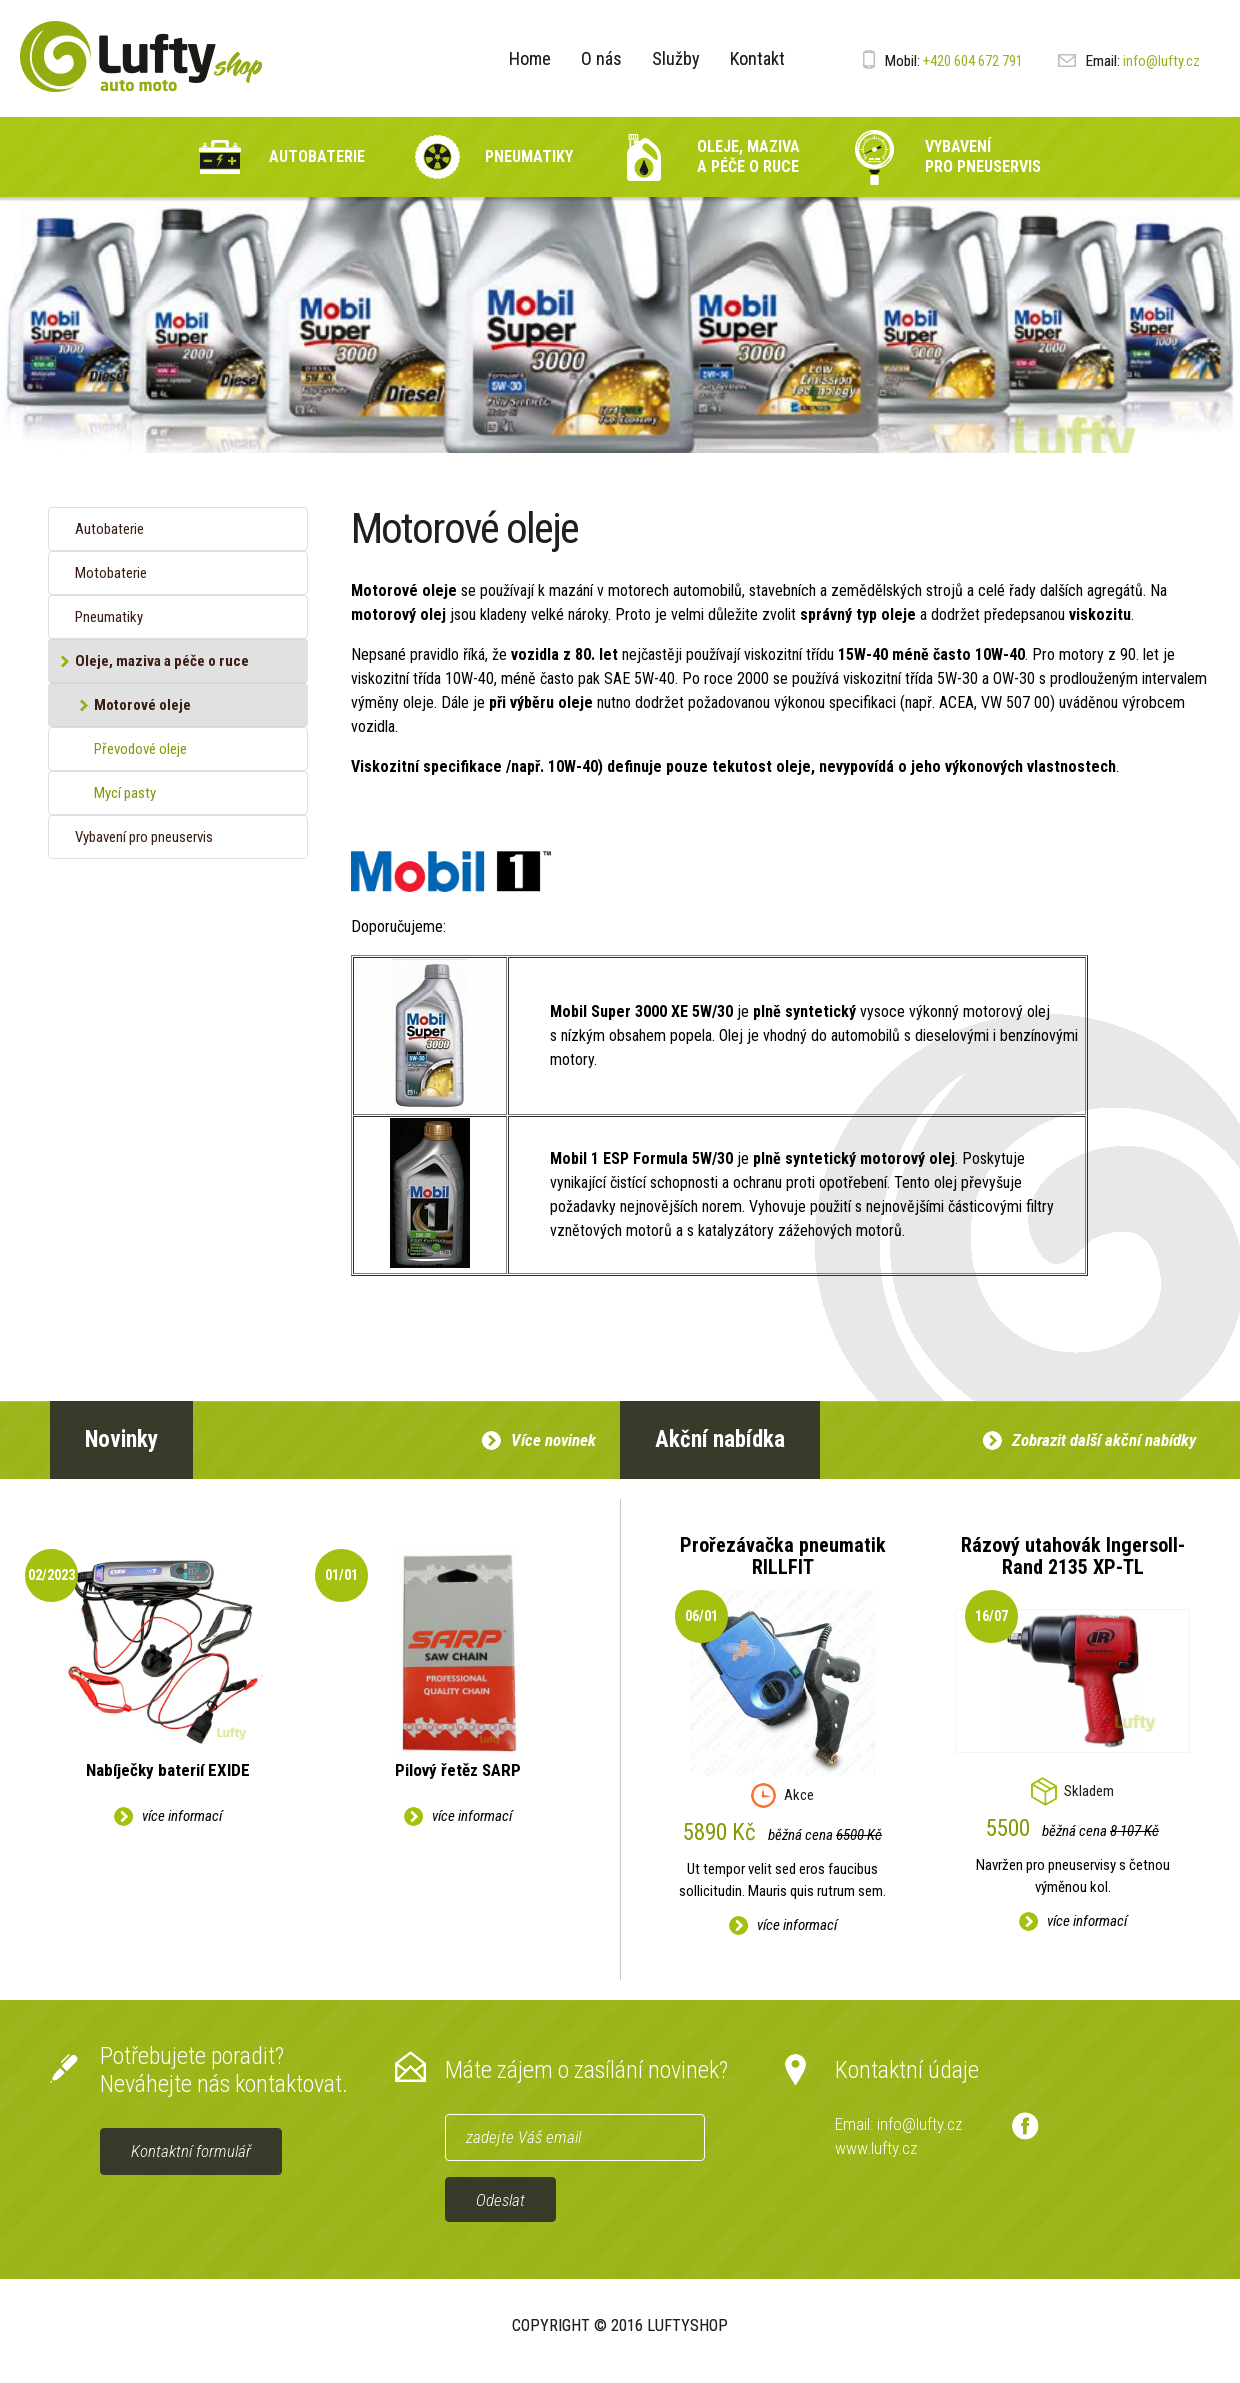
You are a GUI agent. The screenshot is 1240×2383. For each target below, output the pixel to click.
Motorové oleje (142, 705)
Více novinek (553, 1440)
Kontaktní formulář (191, 2151)
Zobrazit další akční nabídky (1104, 1440)
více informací (182, 1816)
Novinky (121, 1439)
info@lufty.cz (1129, 61)
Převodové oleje (140, 749)
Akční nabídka (720, 1439)
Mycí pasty (125, 793)
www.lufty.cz (876, 2148)
